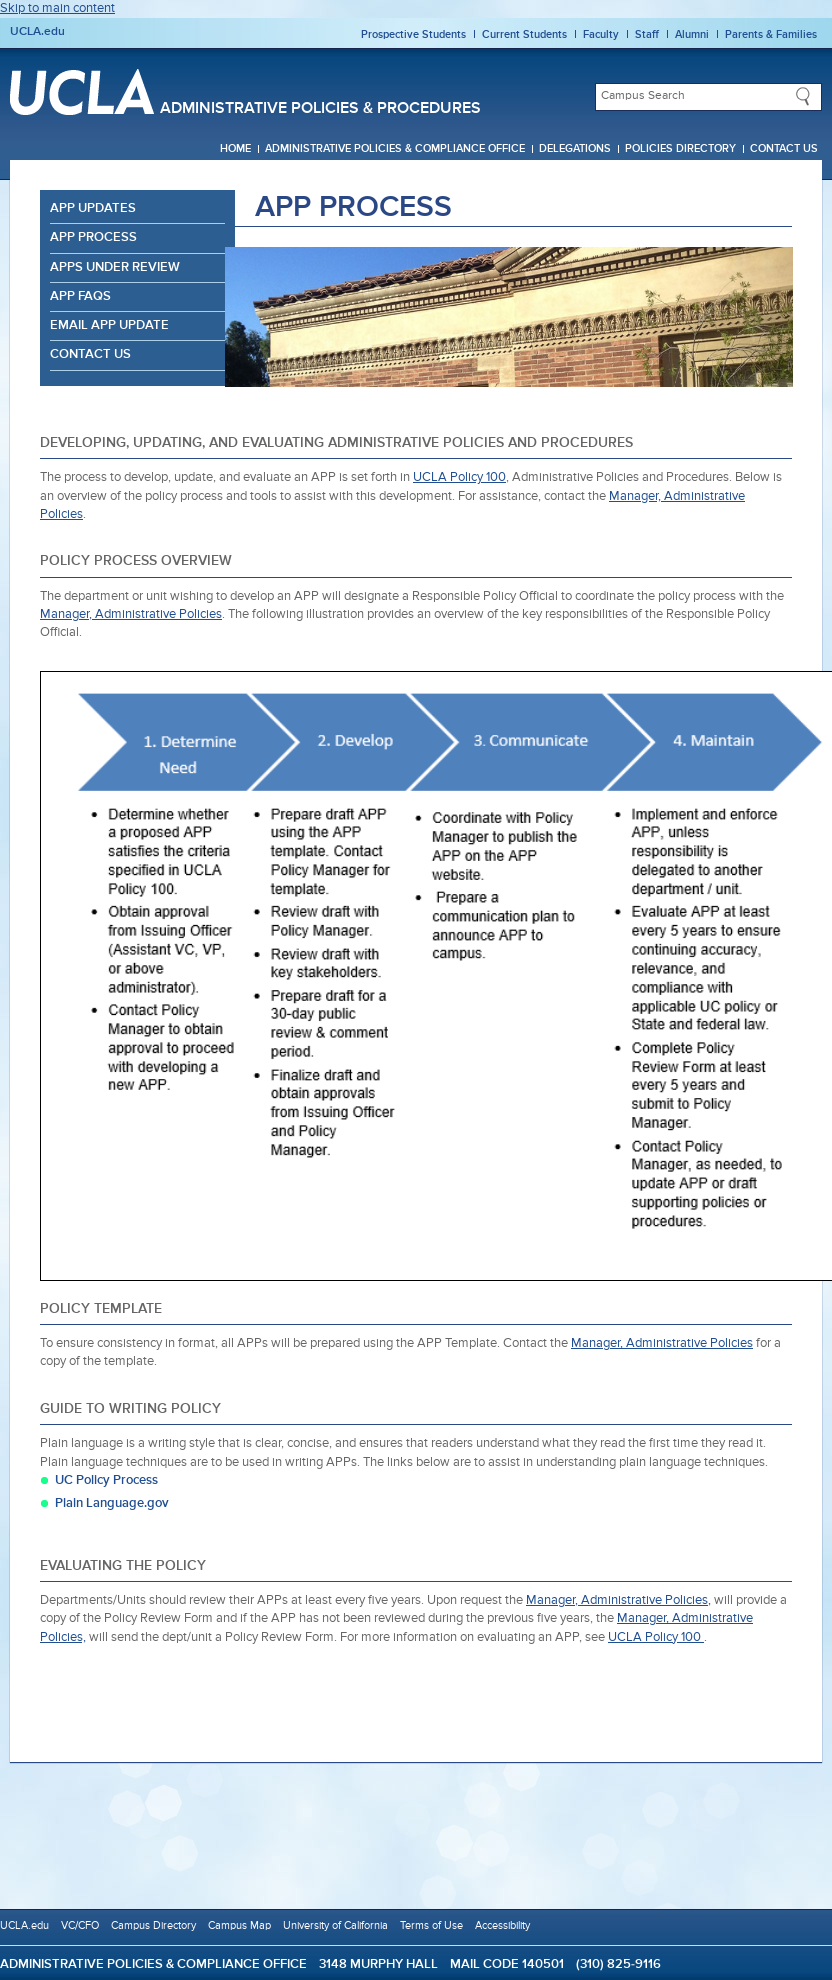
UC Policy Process (106, 1480)
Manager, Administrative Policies (131, 614)
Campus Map (239, 1925)
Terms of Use (431, 1925)
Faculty (601, 34)
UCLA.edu (37, 32)
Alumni (692, 34)
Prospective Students (413, 34)
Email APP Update (109, 325)
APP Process (93, 237)
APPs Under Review (115, 267)
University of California (335, 1925)
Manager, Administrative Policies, (618, 1600)
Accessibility (502, 1925)
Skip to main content (57, 8)
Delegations (575, 149)
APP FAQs (80, 296)
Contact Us (784, 149)
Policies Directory (680, 149)
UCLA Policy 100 (459, 477)
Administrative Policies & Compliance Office (395, 149)
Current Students (524, 34)
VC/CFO (80, 1925)
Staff (647, 34)
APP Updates (93, 208)
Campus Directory (153, 1925)
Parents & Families (771, 34)
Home (235, 149)
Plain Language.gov (112, 1503)
